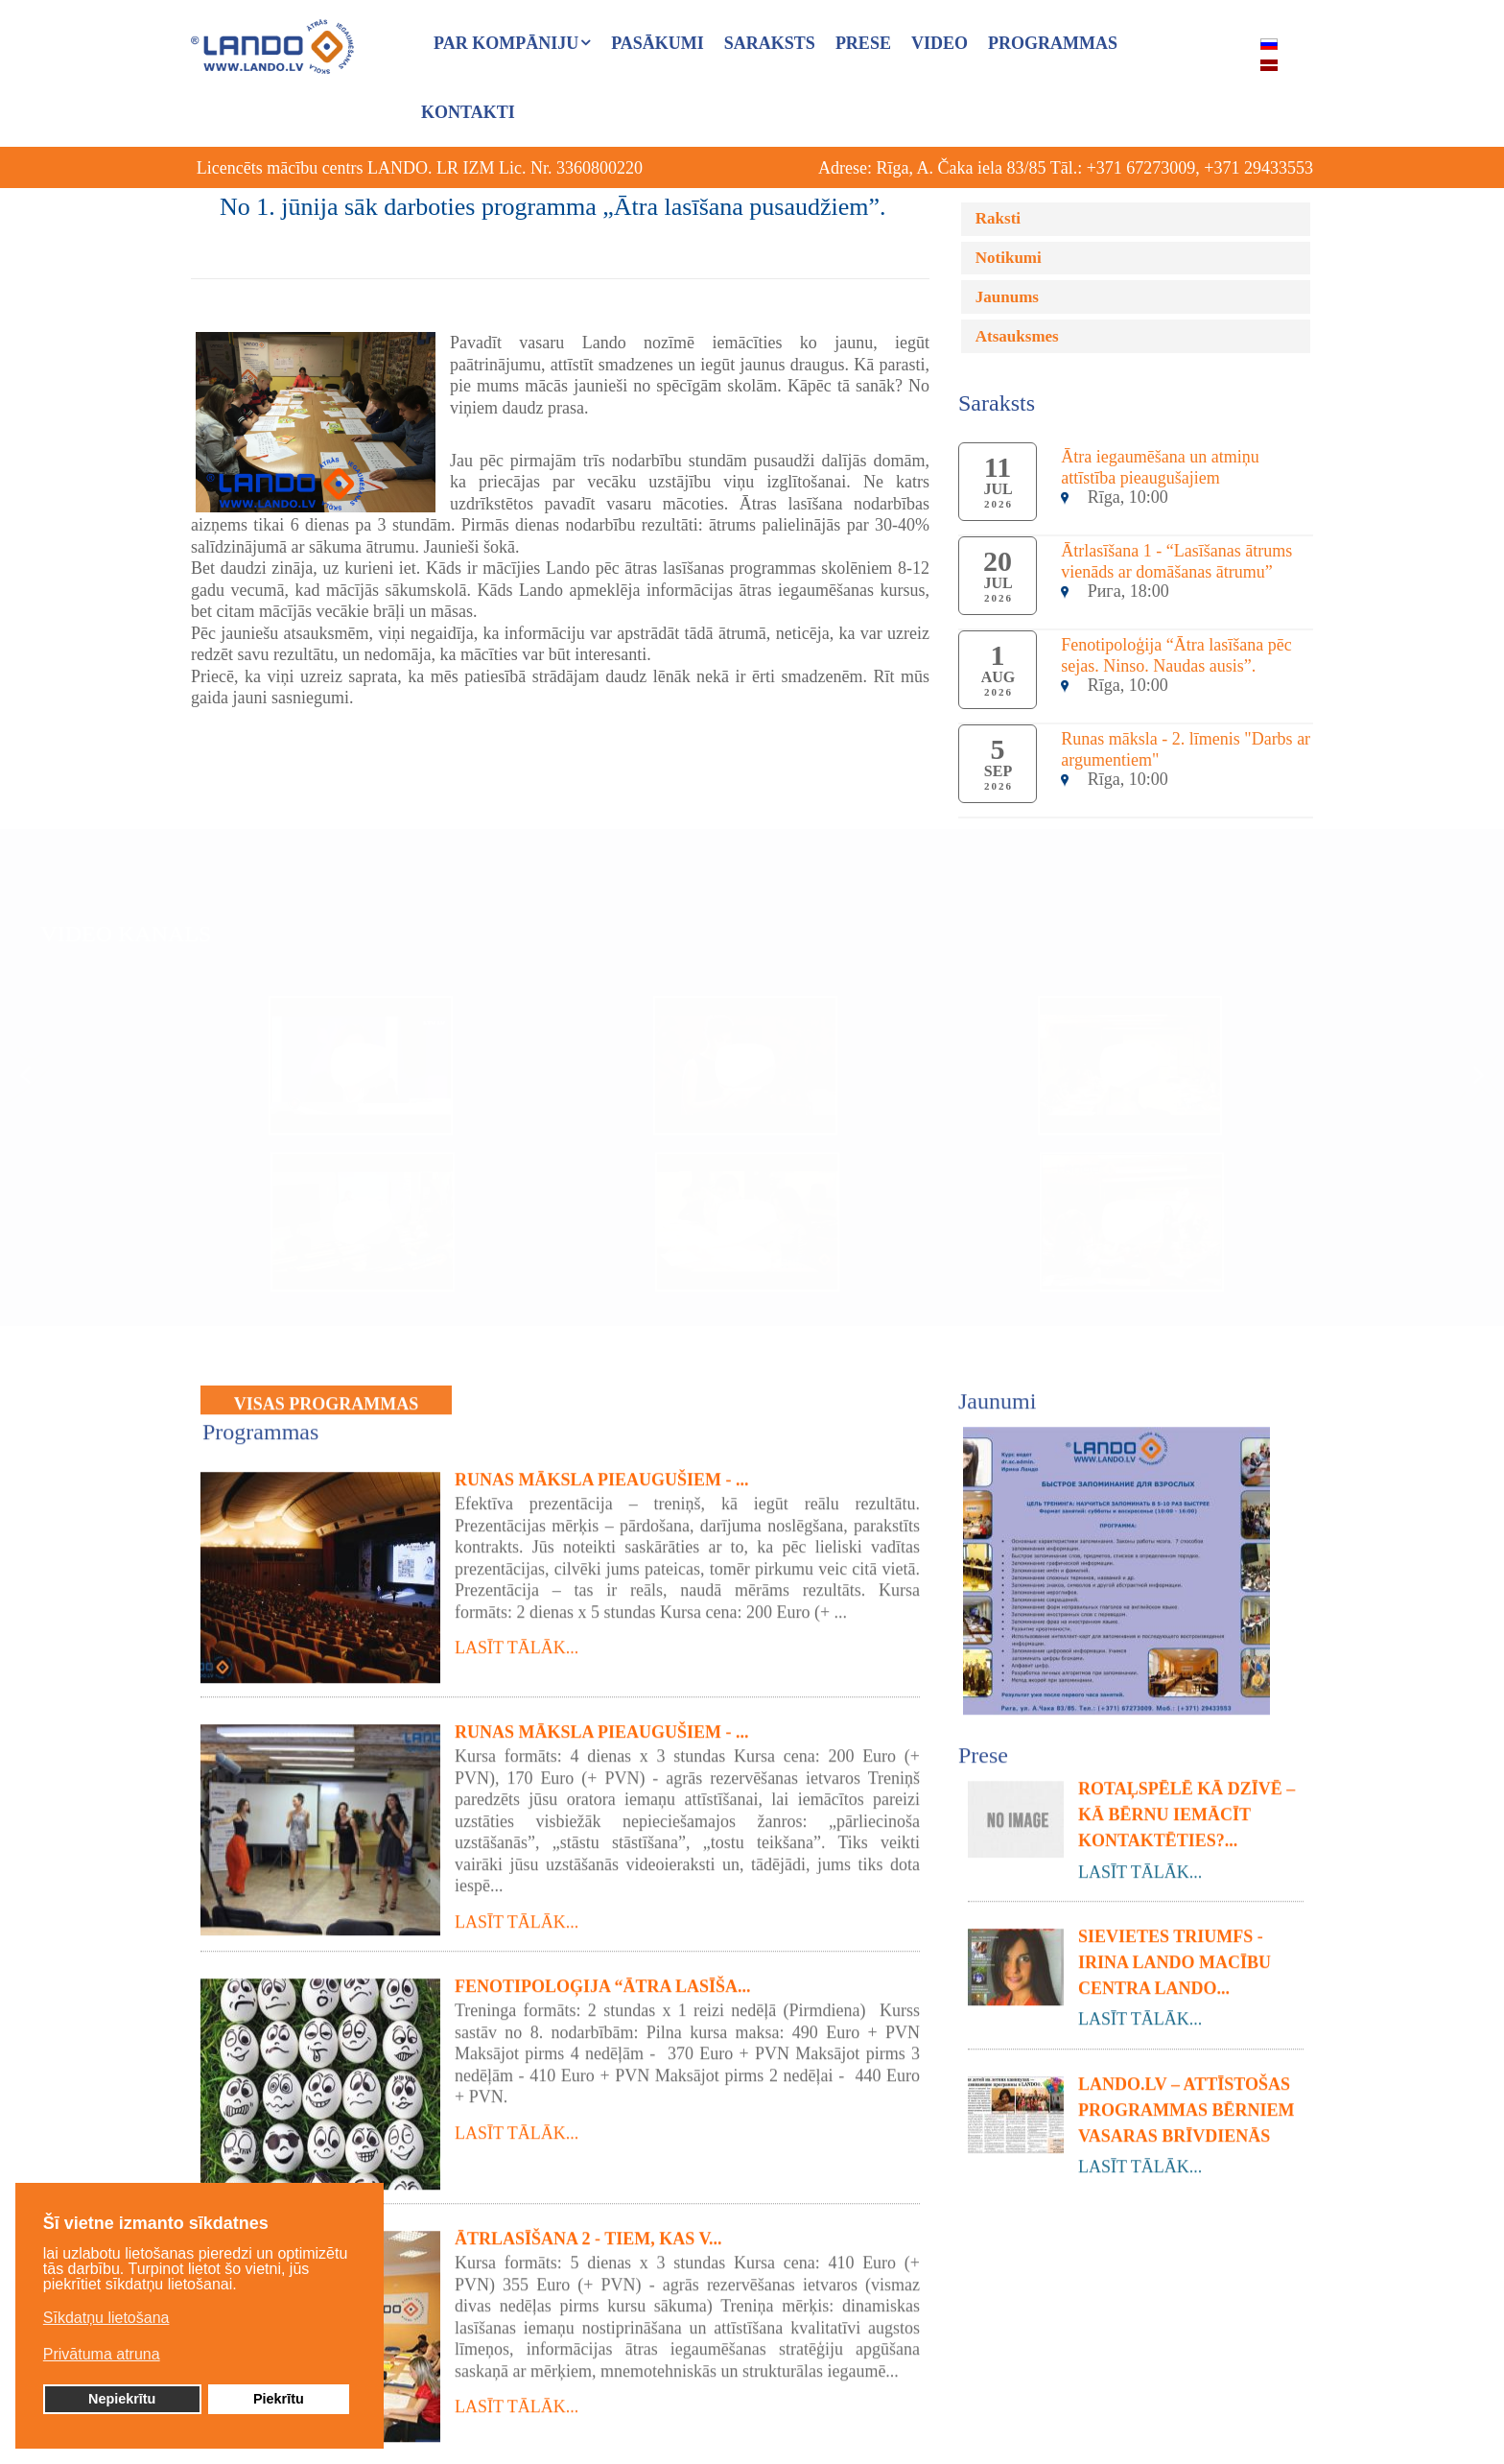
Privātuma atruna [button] (101, 2358)
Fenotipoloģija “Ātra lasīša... (603, 1978)
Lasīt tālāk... (516, 1639)
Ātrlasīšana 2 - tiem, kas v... (588, 2230)
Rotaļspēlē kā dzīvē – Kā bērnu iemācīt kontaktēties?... (1186, 1805)
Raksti (998, 218)
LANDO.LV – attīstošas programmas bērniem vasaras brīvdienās (1186, 2101)
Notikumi (1008, 258)
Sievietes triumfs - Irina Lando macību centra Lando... (1174, 1953)
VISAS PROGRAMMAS (326, 1395)
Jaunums (1007, 297)
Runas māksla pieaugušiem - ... (602, 1471)
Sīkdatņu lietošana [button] (106, 2321)
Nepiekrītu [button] (121, 2402)
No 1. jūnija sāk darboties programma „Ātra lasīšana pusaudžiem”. (553, 207)
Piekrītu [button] (278, 2402)
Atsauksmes (1017, 336)
